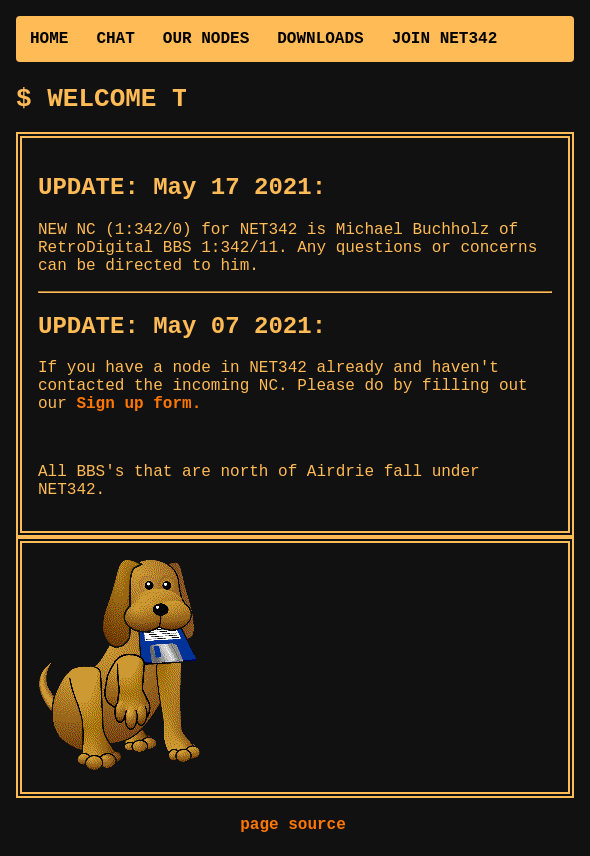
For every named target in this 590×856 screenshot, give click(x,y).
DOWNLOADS (320, 39)
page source (293, 831)
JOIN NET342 (445, 39)
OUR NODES (206, 39)
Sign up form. (138, 410)
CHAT (115, 39)
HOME (49, 39)
